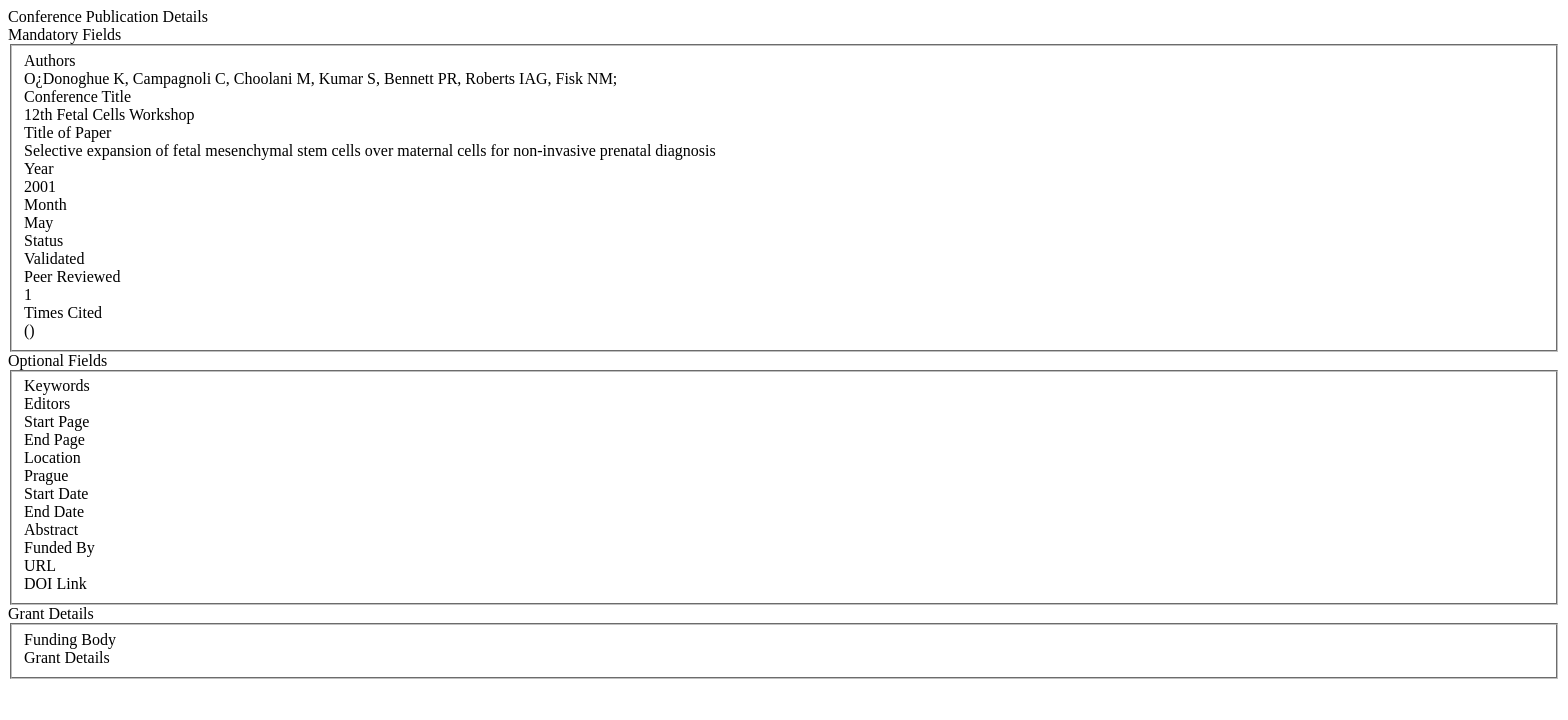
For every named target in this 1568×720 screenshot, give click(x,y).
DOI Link (55, 583)
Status (43, 240)
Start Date (56, 493)
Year (38, 168)
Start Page (56, 421)
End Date (54, 511)
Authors (50, 60)
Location (52, 457)
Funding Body (70, 639)
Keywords (57, 385)
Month (45, 204)
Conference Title (77, 96)
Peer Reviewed (72, 276)
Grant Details (67, 657)
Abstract (51, 529)
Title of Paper (67, 132)
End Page (54, 439)
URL (40, 565)
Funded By (59, 547)
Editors (47, 403)
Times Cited (63, 312)
